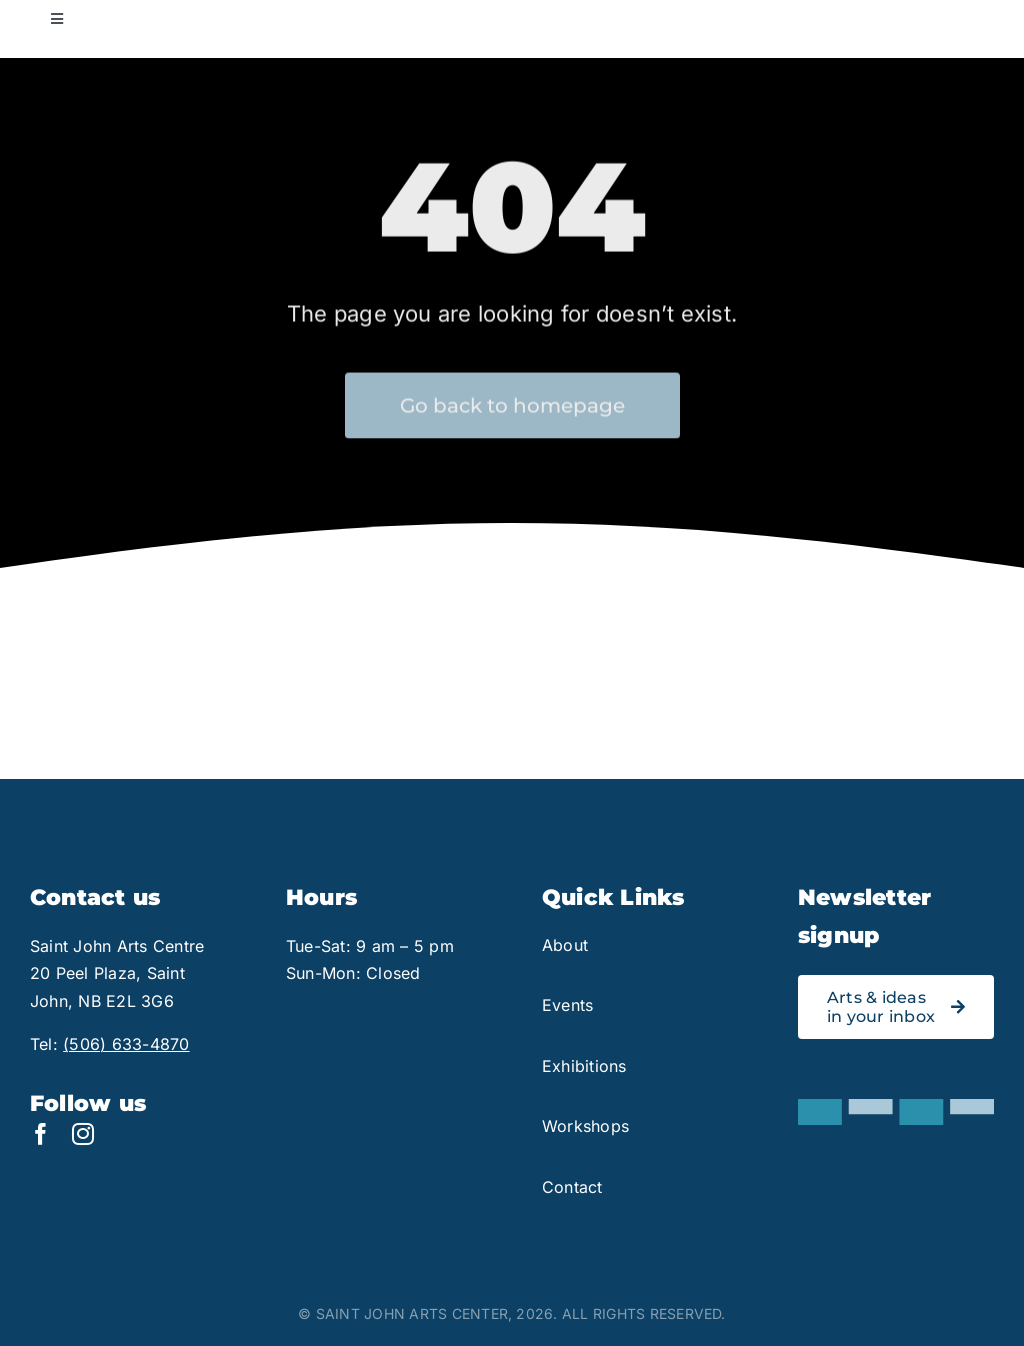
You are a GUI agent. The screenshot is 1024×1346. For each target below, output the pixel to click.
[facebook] (41, 1134)
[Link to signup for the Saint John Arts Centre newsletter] (896, 1007)
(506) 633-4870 (126, 1044)
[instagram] (83, 1134)
